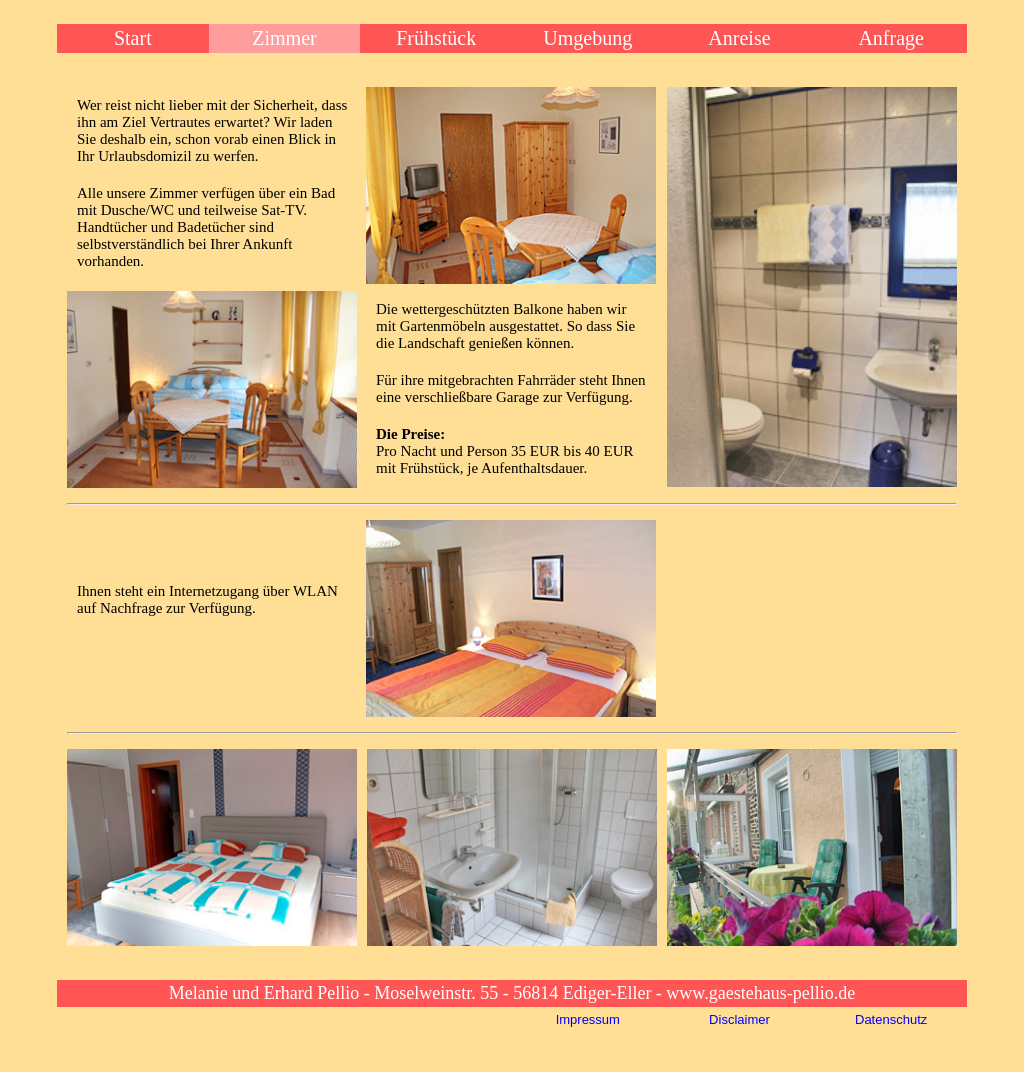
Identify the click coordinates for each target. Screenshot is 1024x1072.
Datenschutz (891, 1019)
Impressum (588, 1019)
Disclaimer (739, 1019)
